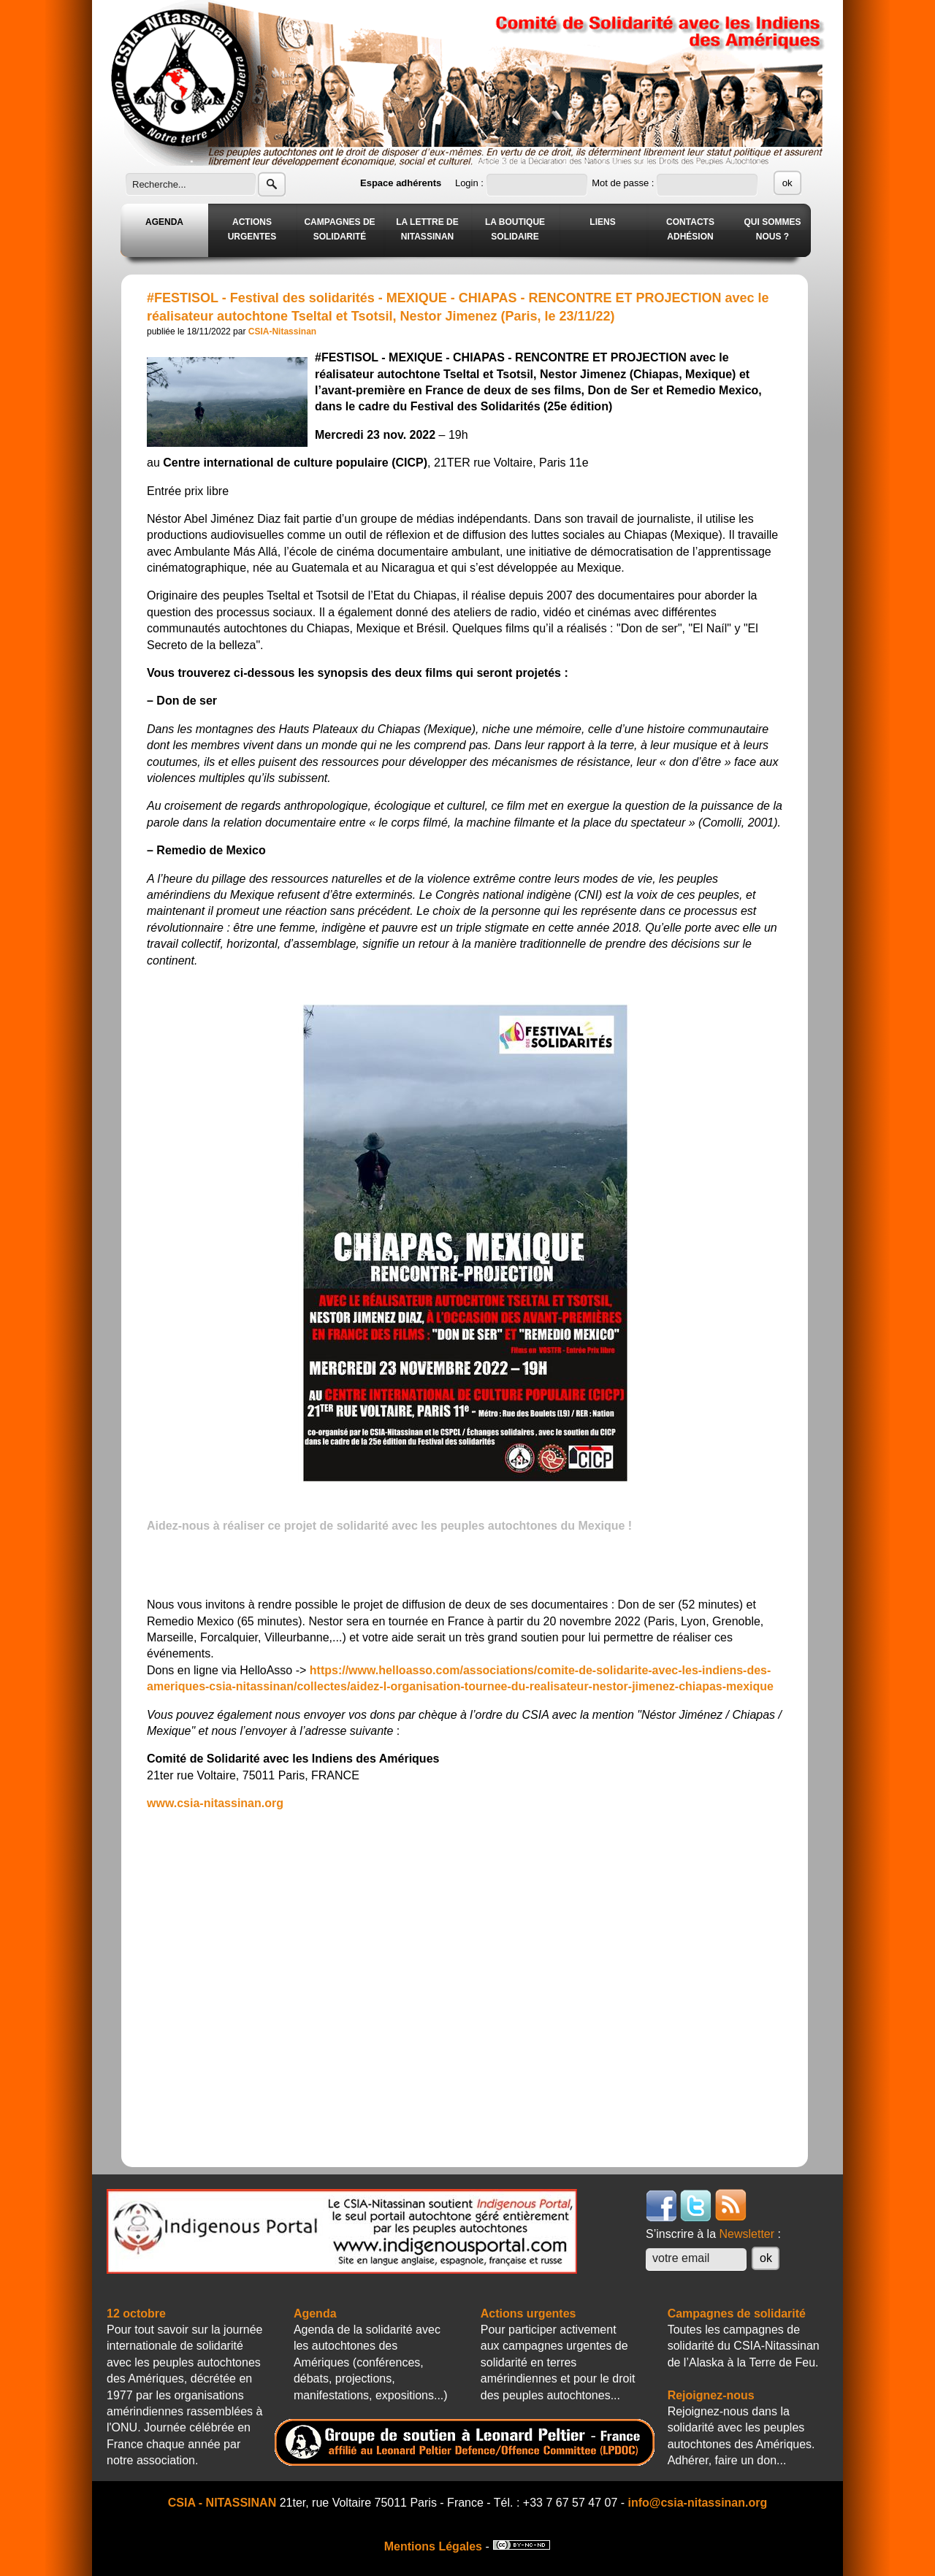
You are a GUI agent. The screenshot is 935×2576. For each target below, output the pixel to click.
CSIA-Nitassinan (282, 331)
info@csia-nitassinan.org (698, 2502)
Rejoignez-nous (711, 2395)
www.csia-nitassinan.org (215, 1803)
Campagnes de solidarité (737, 2313)
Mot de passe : (624, 182)
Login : (470, 182)
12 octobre (136, 2313)
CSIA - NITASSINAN (222, 2502)
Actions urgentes (528, 2313)
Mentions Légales (433, 2546)
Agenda (315, 2313)
